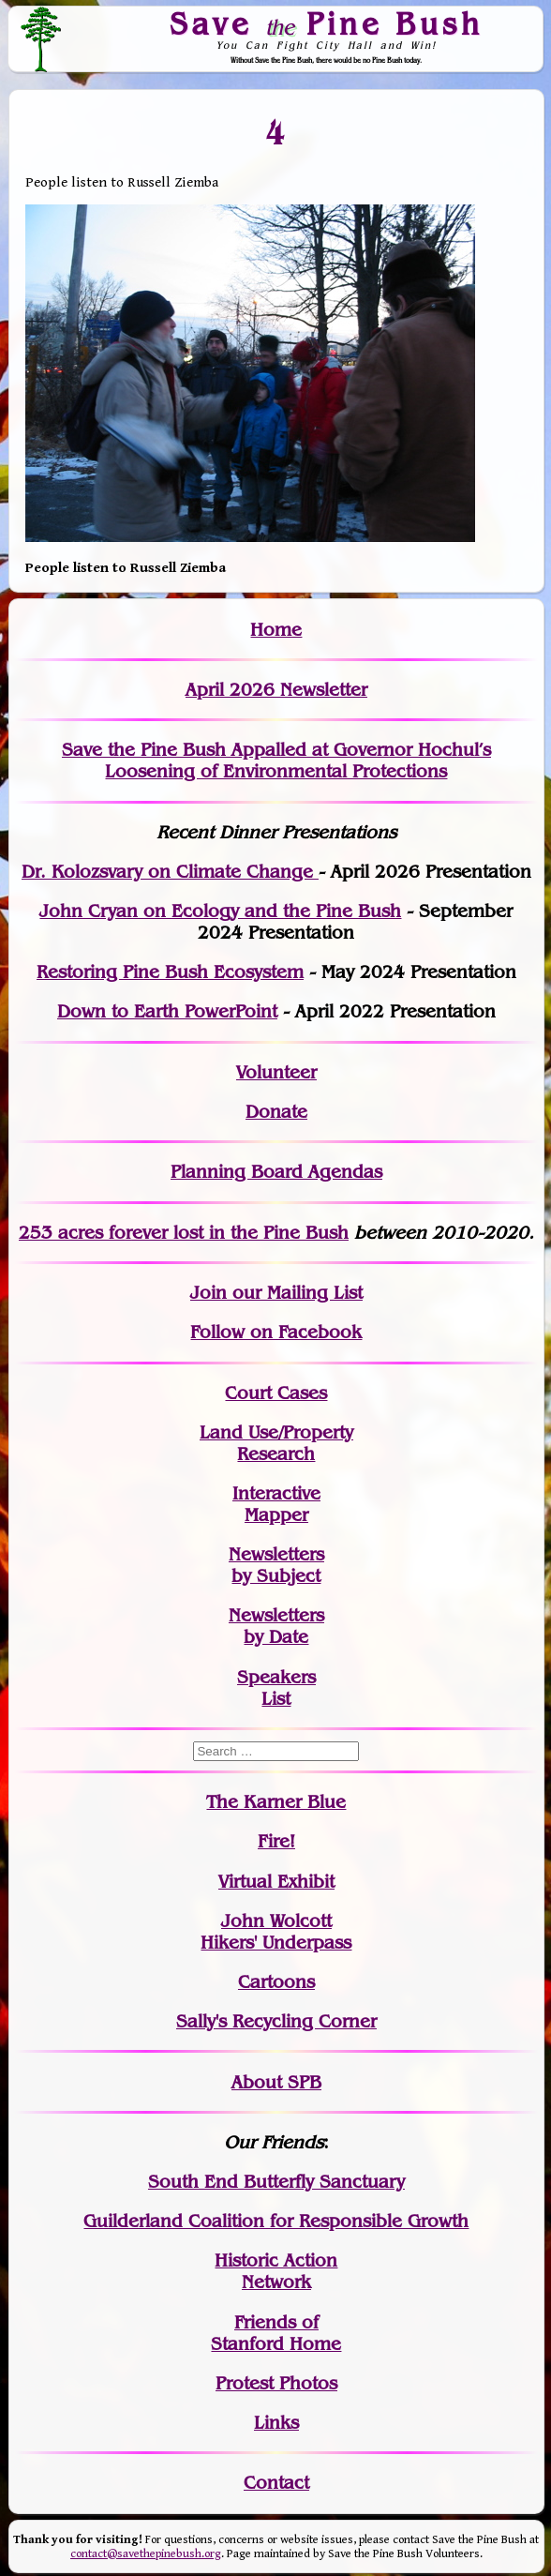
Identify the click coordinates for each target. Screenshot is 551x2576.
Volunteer (276, 1072)
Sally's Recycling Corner (276, 2021)
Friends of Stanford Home (276, 2333)
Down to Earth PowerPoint (167, 1011)
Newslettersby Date (276, 1626)
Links (276, 2422)
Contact (276, 2482)
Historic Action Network (276, 2271)
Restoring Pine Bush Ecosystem (170, 972)
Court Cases (276, 1393)
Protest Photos (276, 2383)
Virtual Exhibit (276, 1881)
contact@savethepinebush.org (145, 2554)
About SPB (276, 2082)
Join (208, 1292)
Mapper (276, 1515)
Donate (276, 1111)
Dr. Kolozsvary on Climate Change (170, 871)
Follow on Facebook (276, 1332)
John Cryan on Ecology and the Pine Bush (220, 911)
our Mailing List (295, 1292)
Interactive (276, 1493)
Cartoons (276, 1982)
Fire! (276, 1841)
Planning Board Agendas (276, 1172)
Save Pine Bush (326, 23)
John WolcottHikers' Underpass (276, 1931)
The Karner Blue (276, 1802)
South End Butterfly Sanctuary (276, 2181)
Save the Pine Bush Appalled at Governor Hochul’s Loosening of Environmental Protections (276, 760)
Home (276, 629)
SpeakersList (276, 1688)
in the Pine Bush (240, 1232)
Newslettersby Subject (276, 1565)
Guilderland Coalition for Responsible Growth (276, 2221)
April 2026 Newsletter (276, 689)
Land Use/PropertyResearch (276, 1443)
